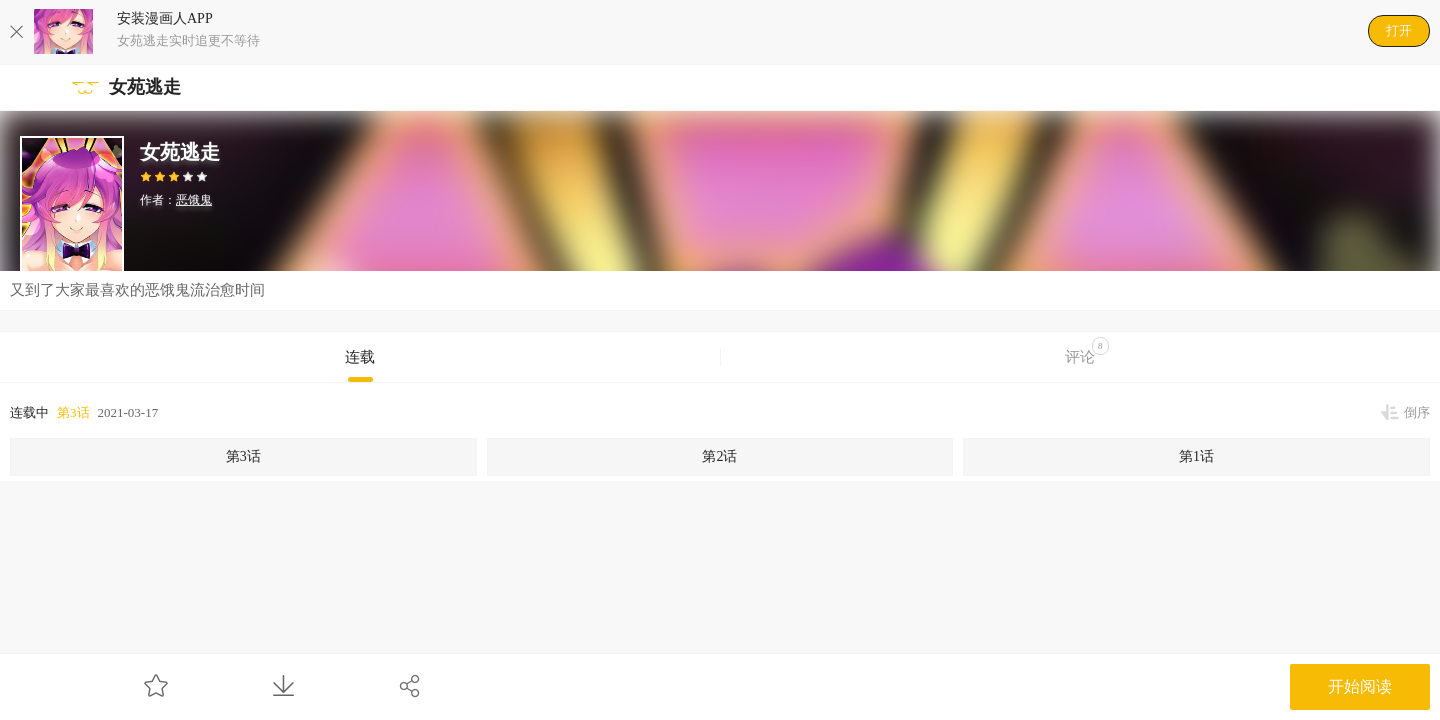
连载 (360, 357)
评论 (1087, 351)
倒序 (1417, 412)
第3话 (73, 412)
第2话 (719, 456)
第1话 (1196, 456)
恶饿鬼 (194, 200)
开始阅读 (1360, 686)
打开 (1399, 30)
